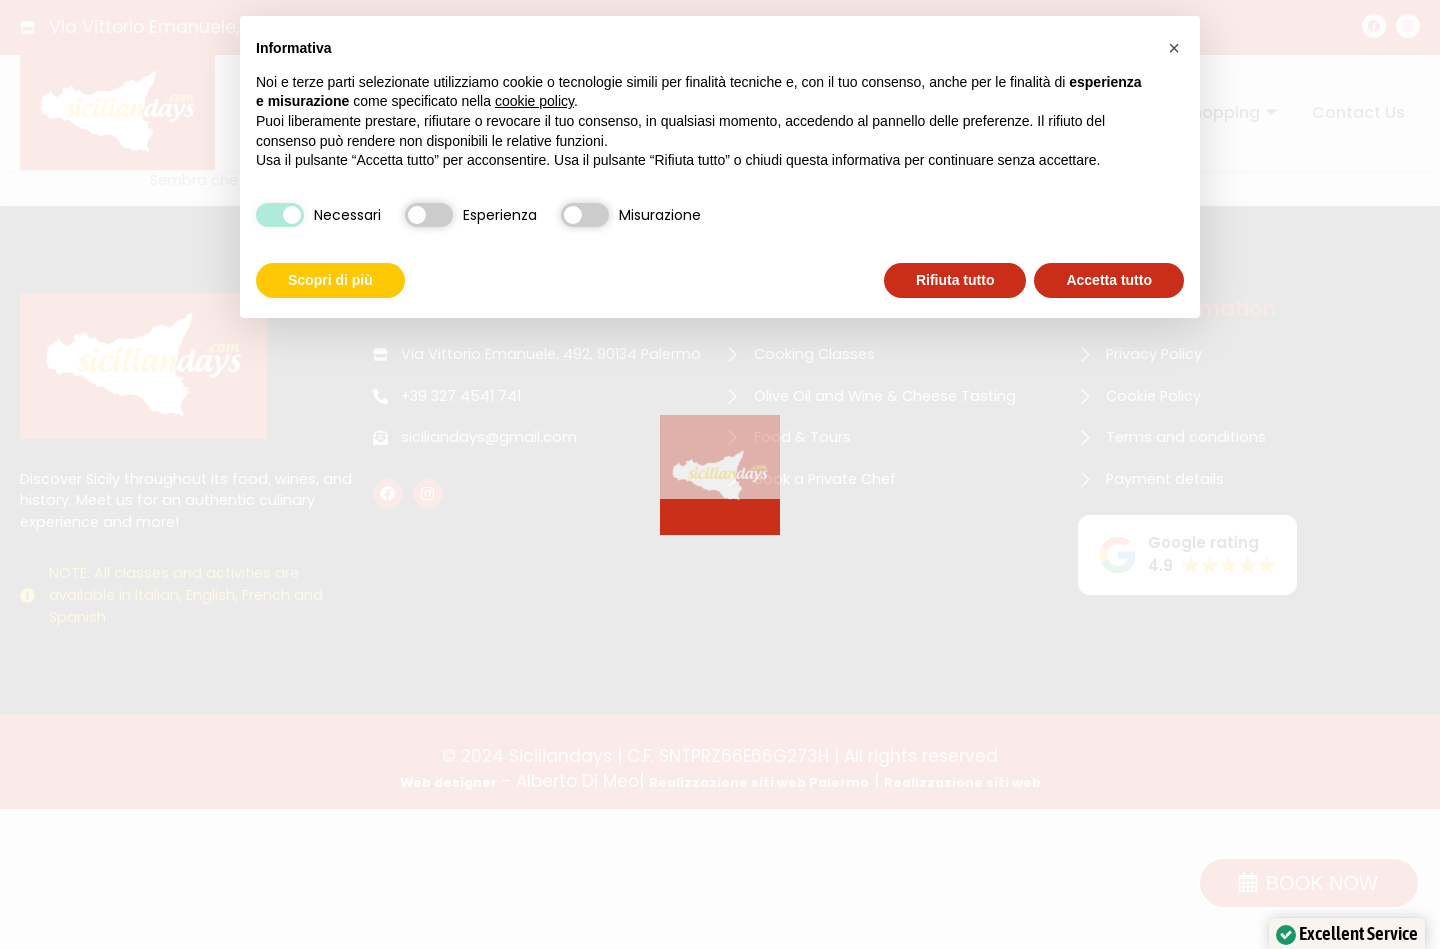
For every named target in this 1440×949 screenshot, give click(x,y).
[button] (1174, 48)
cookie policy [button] (534, 101)
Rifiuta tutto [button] (955, 280)
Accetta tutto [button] (1109, 280)
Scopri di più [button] (330, 280)
